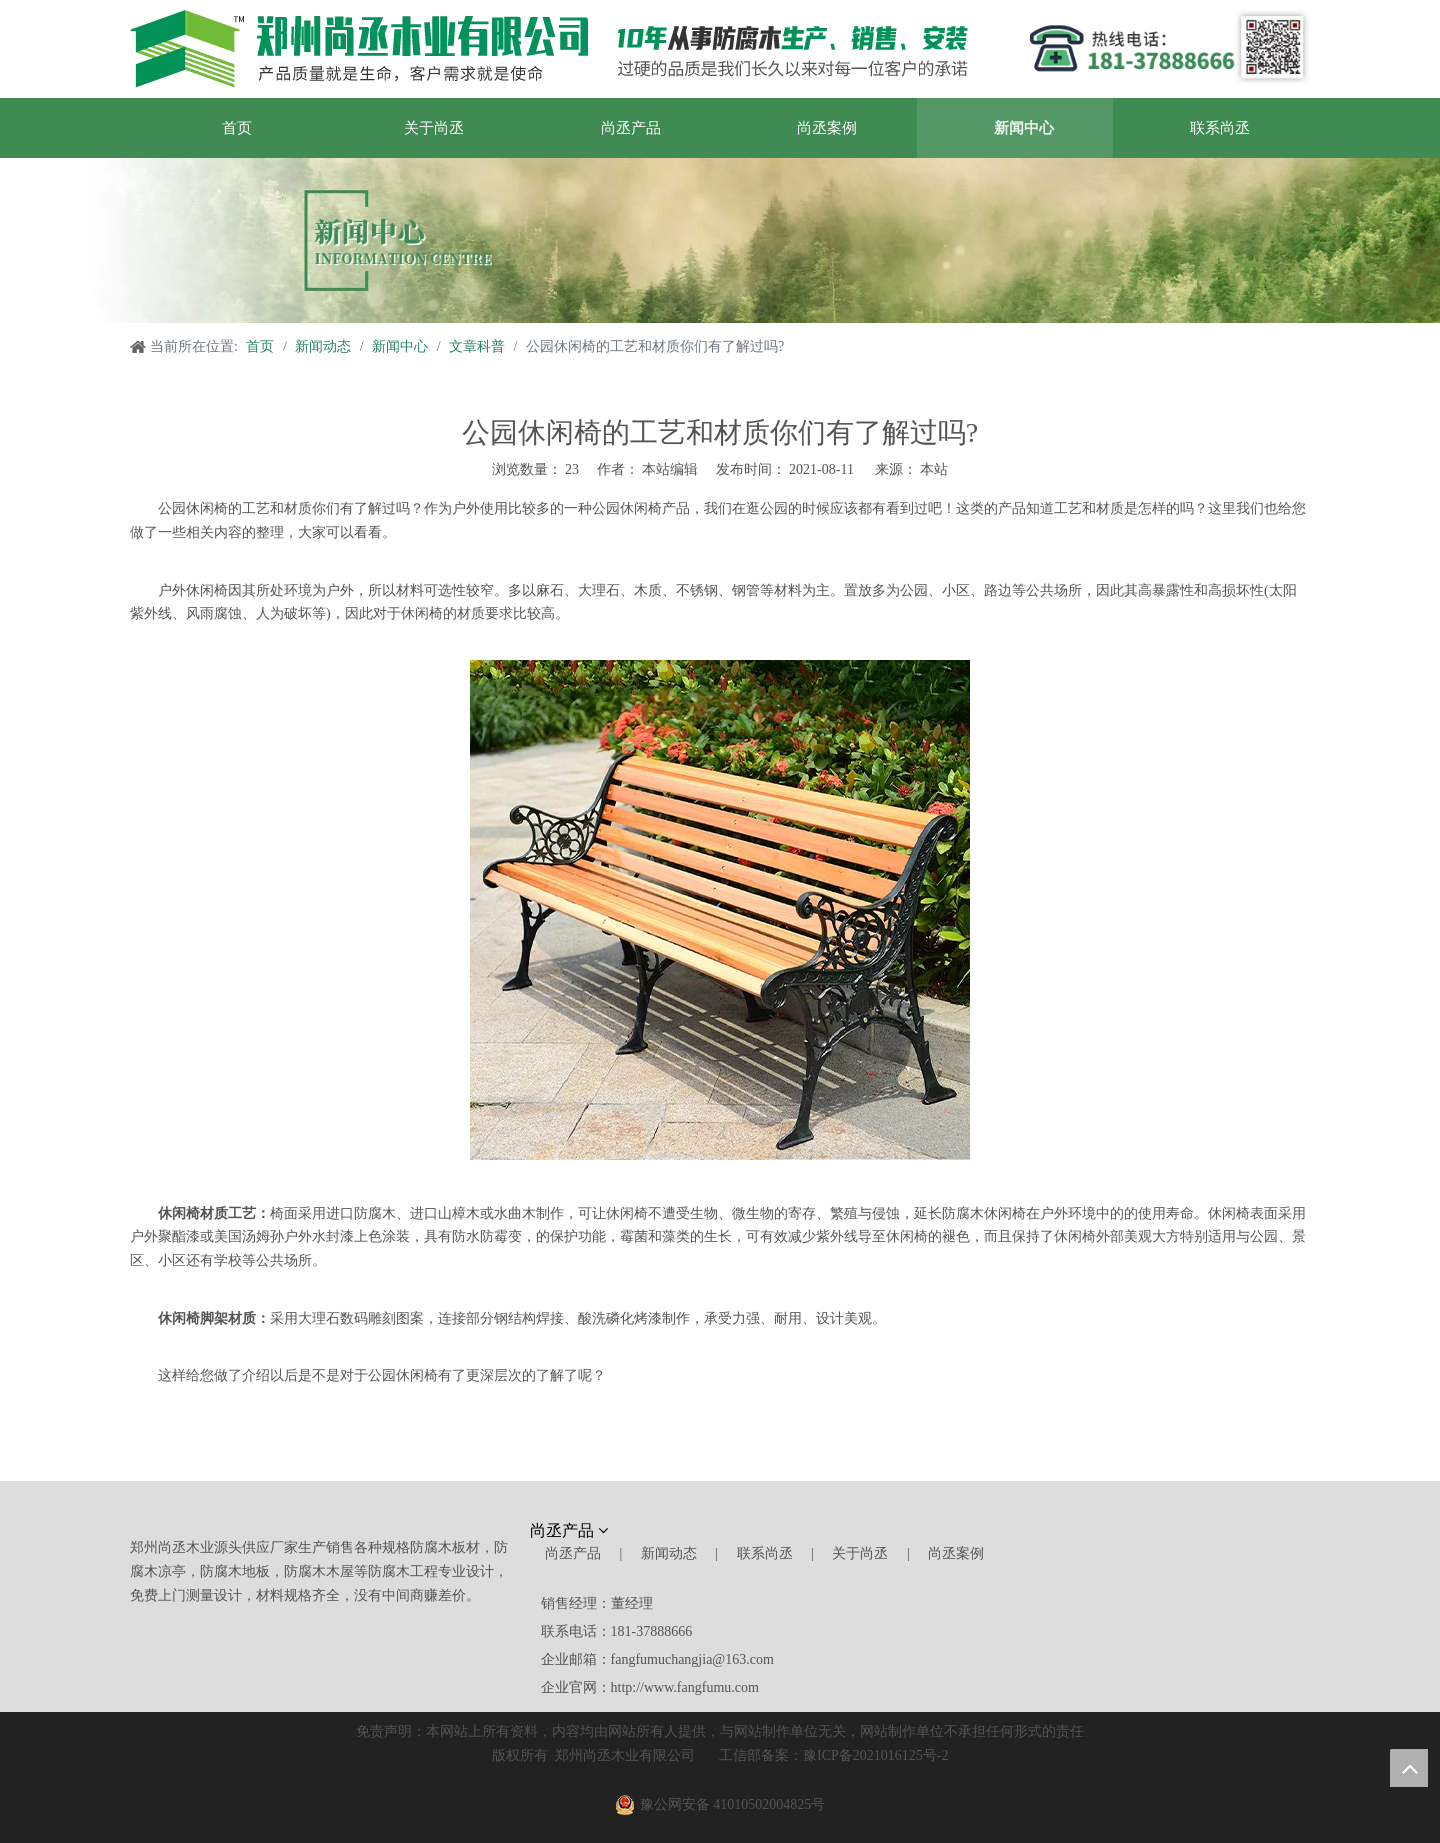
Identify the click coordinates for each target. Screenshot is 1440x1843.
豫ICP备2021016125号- (872, 1755)
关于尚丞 (860, 1553)
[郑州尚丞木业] (549, 49)
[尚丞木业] (1066, 1534)
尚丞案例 (956, 1553)
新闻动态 (669, 1553)
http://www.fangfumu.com (685, 1687)
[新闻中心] (720, 240)
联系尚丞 (765, 1553)
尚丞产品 (573, 1553)
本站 (934, 469)
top (1409, 1768)
